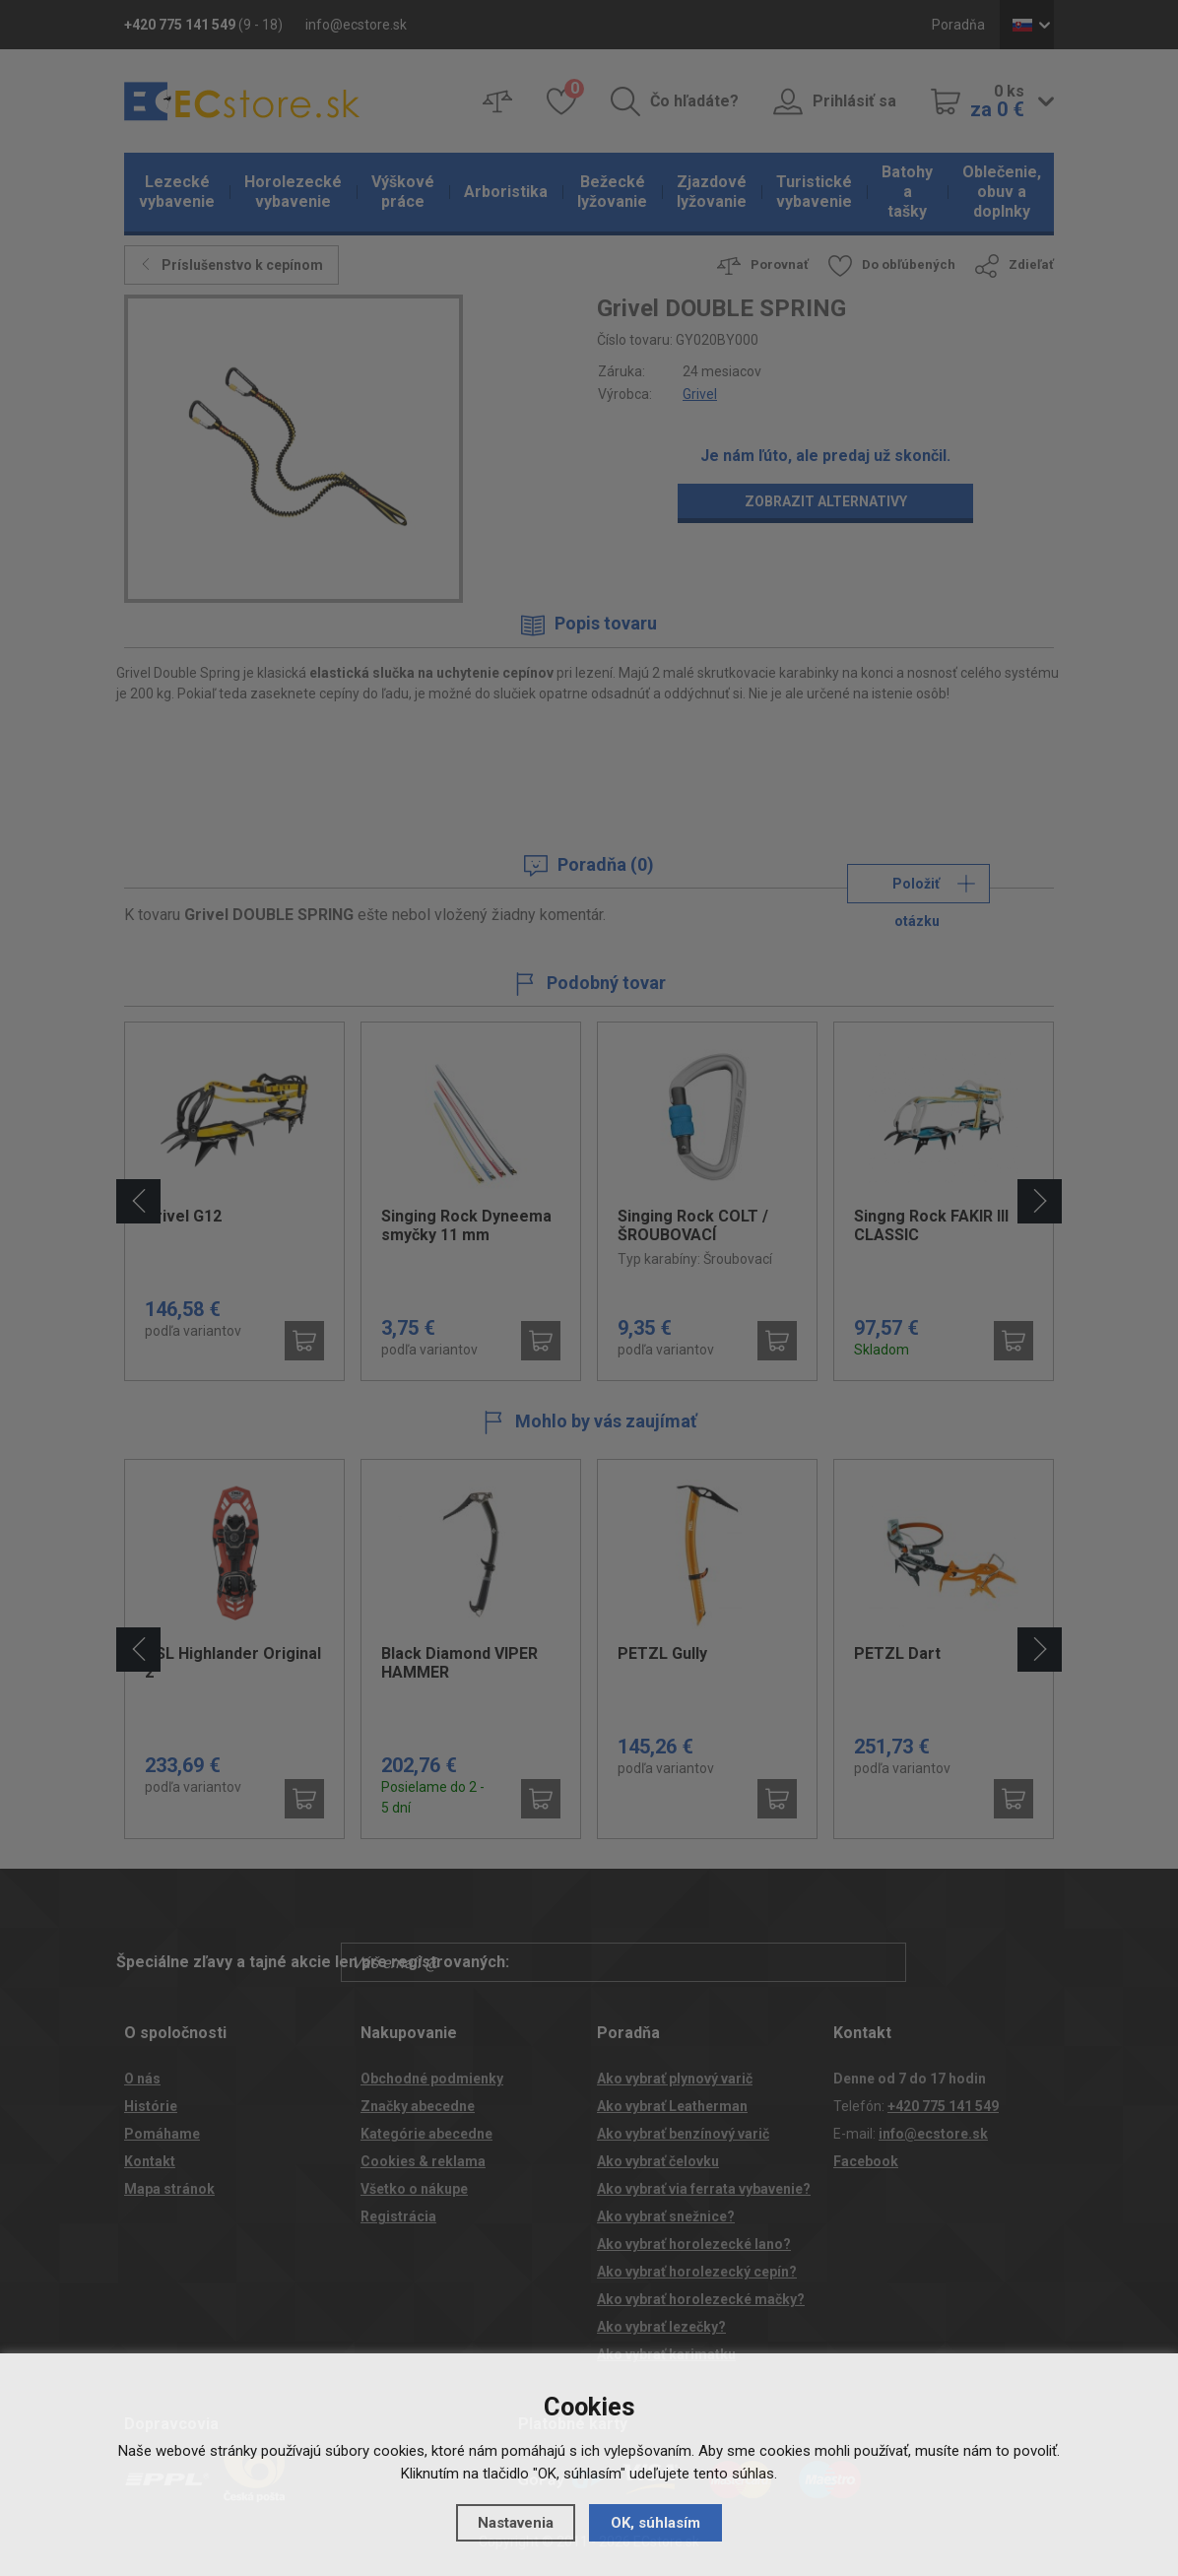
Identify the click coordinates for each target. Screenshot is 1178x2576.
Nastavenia (516, 2523)
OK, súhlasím (655, 2523)
